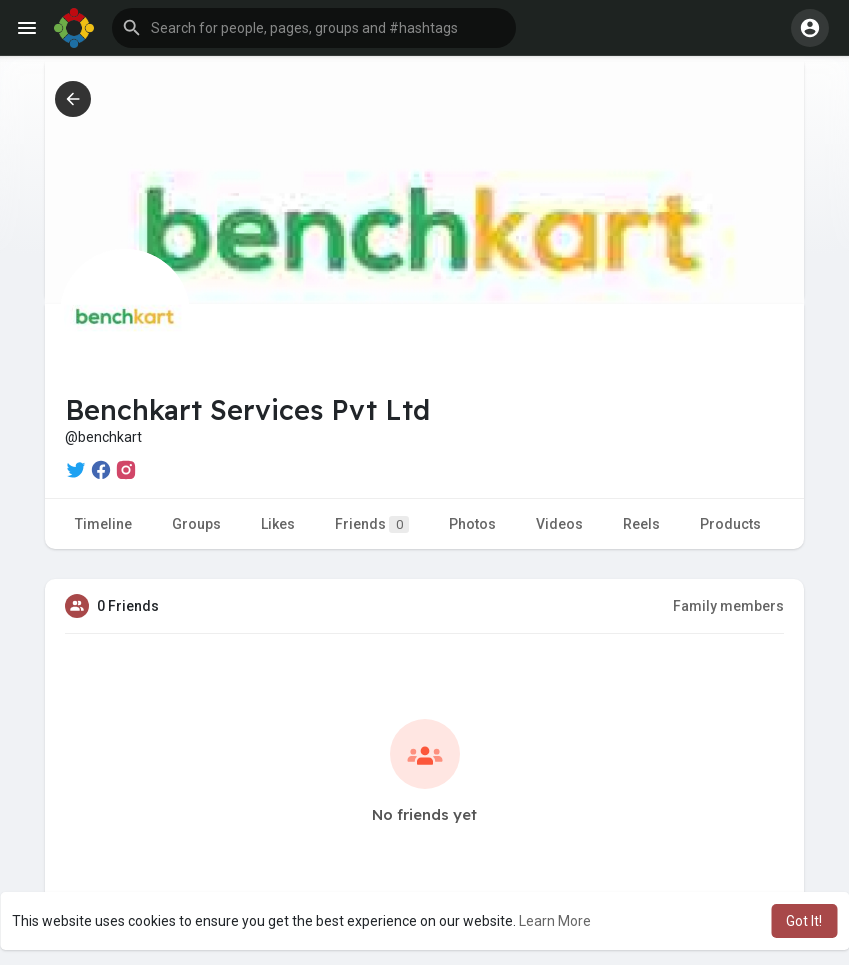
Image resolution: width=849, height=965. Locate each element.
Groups (196, 524)
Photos (472, 524)
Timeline (103, 524)
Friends (372, 524)
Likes (278, 524)
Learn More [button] (555, 921)
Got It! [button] (804, 921)
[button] (314, 28)
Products (730, 524)
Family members (728, 606)
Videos (559, 524)
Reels (641, 524)
